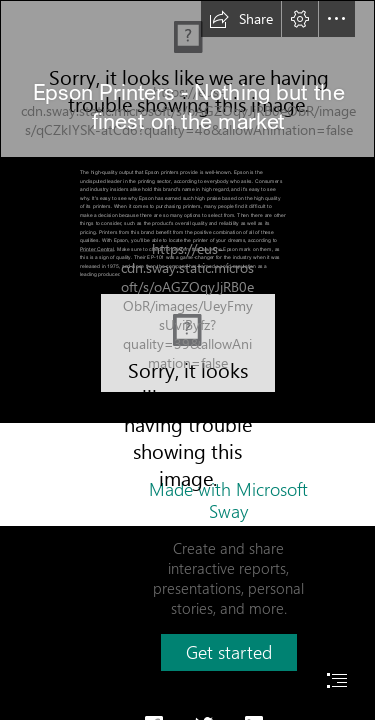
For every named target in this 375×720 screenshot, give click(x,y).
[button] (241, 19)
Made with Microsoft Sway (228, 500)
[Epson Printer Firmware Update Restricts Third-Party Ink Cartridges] (187, 79)
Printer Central (97, 248)
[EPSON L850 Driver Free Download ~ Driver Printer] (188, 343)
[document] (187, 360)
